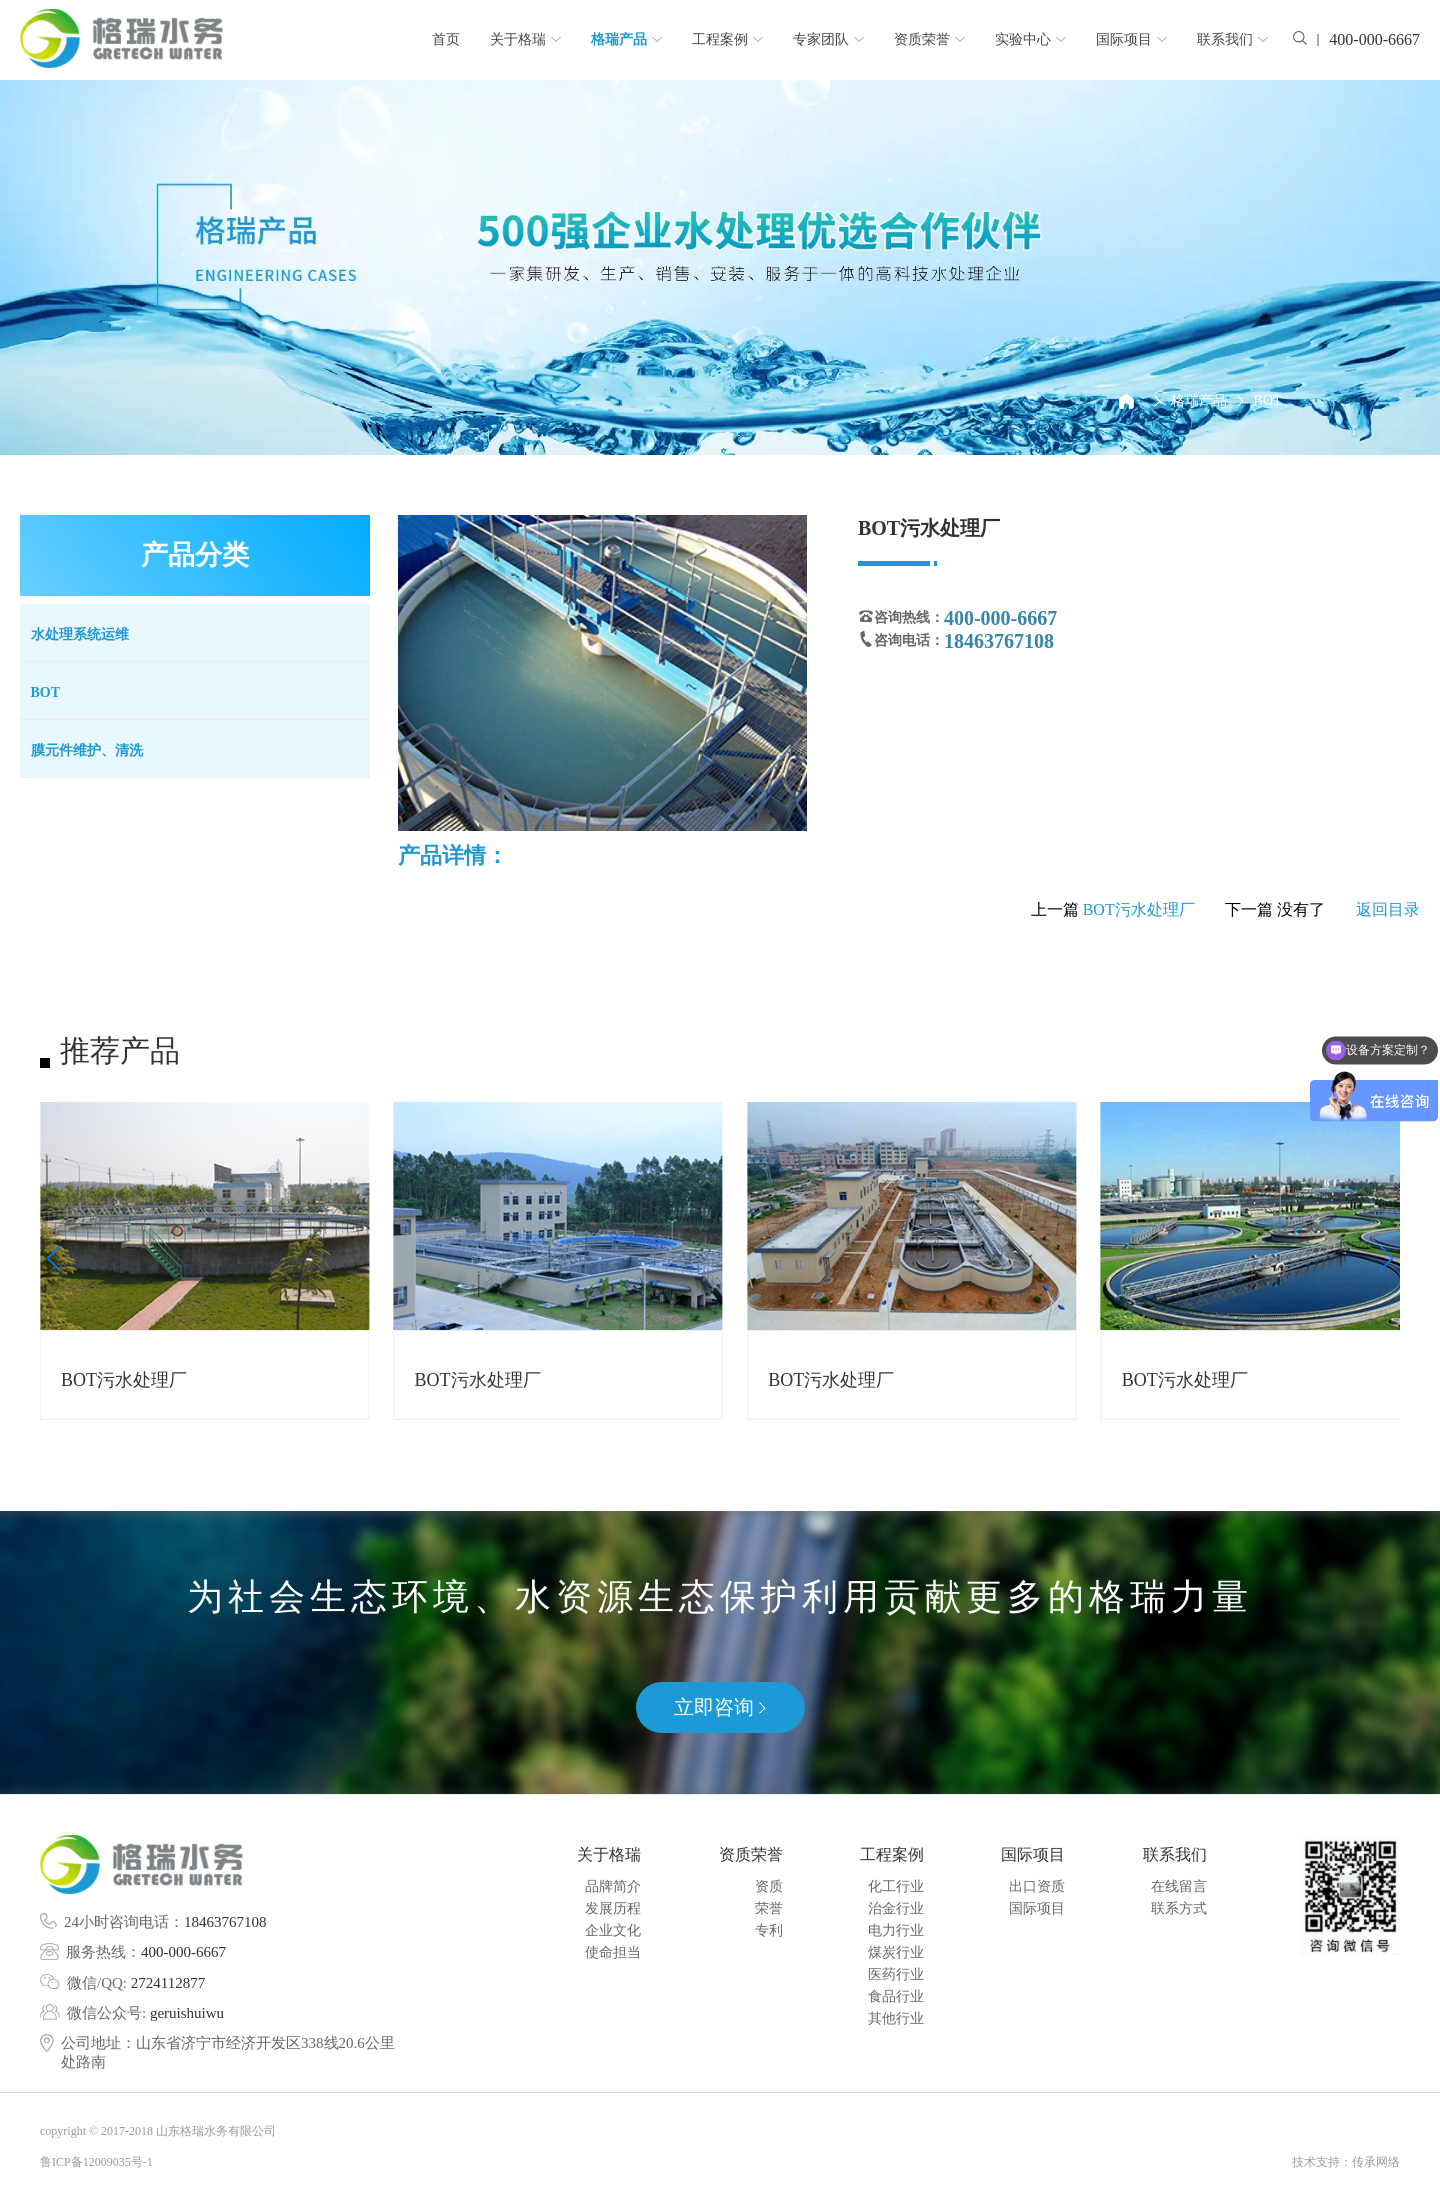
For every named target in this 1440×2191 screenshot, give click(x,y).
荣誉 (769, 1908)
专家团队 (828, 39)
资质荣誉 (929, 39)
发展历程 (613, 1908)
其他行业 (896, 2018)
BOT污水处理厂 (1139, 909)
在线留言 (1179, 1886)
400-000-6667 (183, 1952)
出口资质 (1037, 1886)
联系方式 (1179, 1908)
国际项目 (1131, 39)
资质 (769, 1886)
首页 (446, 39)
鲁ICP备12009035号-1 (96, 2162)
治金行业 (896, 1908)
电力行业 (896, 1930)
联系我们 (1232, 39)
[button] (53, 1258)
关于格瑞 (525, 39)
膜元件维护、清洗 (87, 750)
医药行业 (896, 1974)
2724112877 (168, 1983)
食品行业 (896, 1996)
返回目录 (1388, 909)
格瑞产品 (626, 39)
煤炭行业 (896, 1952)
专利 (769, 1930)
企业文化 (613, 1930)
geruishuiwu (187, 2013)
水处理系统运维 (80, 634)
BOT (1268, 400)
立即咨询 (720, 1707)
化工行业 (896, 1886)
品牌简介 (613, 1886)
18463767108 (225, 1922)
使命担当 (613, 1952)
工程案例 (727, 39)
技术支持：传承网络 (1346, 2162)
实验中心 (1030, 39)
